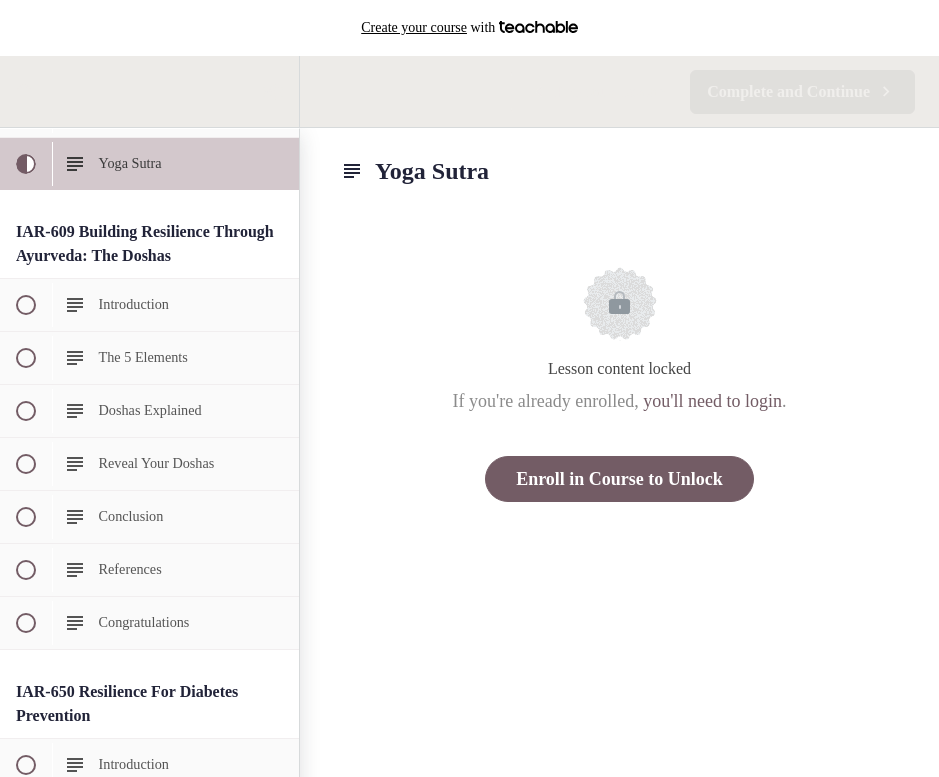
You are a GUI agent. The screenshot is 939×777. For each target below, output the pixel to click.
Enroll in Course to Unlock (619, 479)
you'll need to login (712, 401)
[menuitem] (274, 91)
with (469, 28)
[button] (25, 91)
